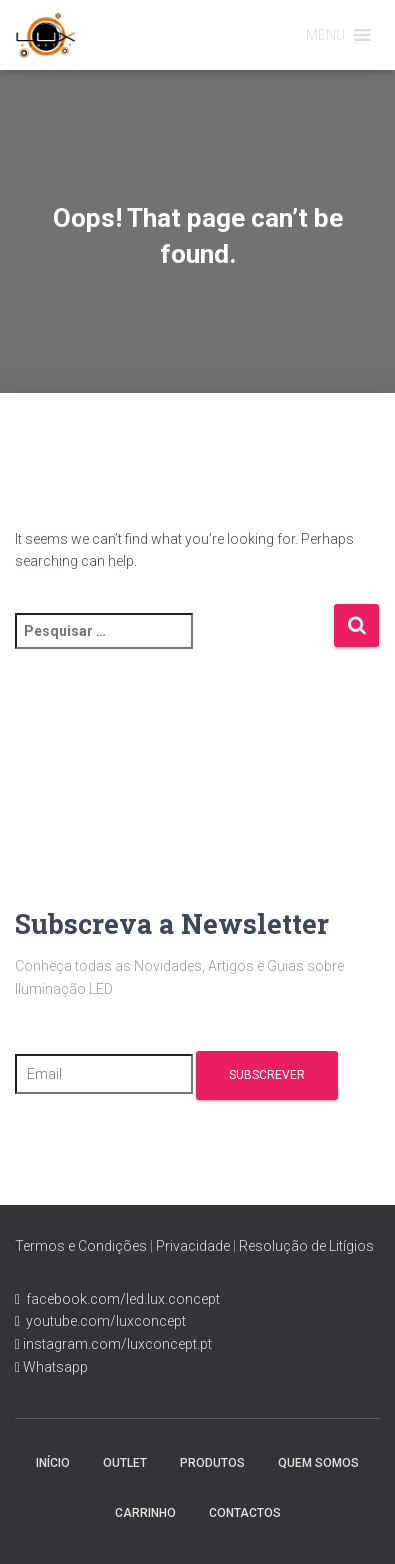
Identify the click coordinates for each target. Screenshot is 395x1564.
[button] (325, 35)
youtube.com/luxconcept (103, 1321)
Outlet (125, 1463)
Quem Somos (318, 1463)
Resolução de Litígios (306, 1246)
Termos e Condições (81, 1246)
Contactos (245, 1513)
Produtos (212, 1463)
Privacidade (193, 1246)
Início (53, 1463)
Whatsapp (54, 1367)
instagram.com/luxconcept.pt (116, 1344)
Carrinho (145, 1513)
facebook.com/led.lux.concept (123, 1299)
